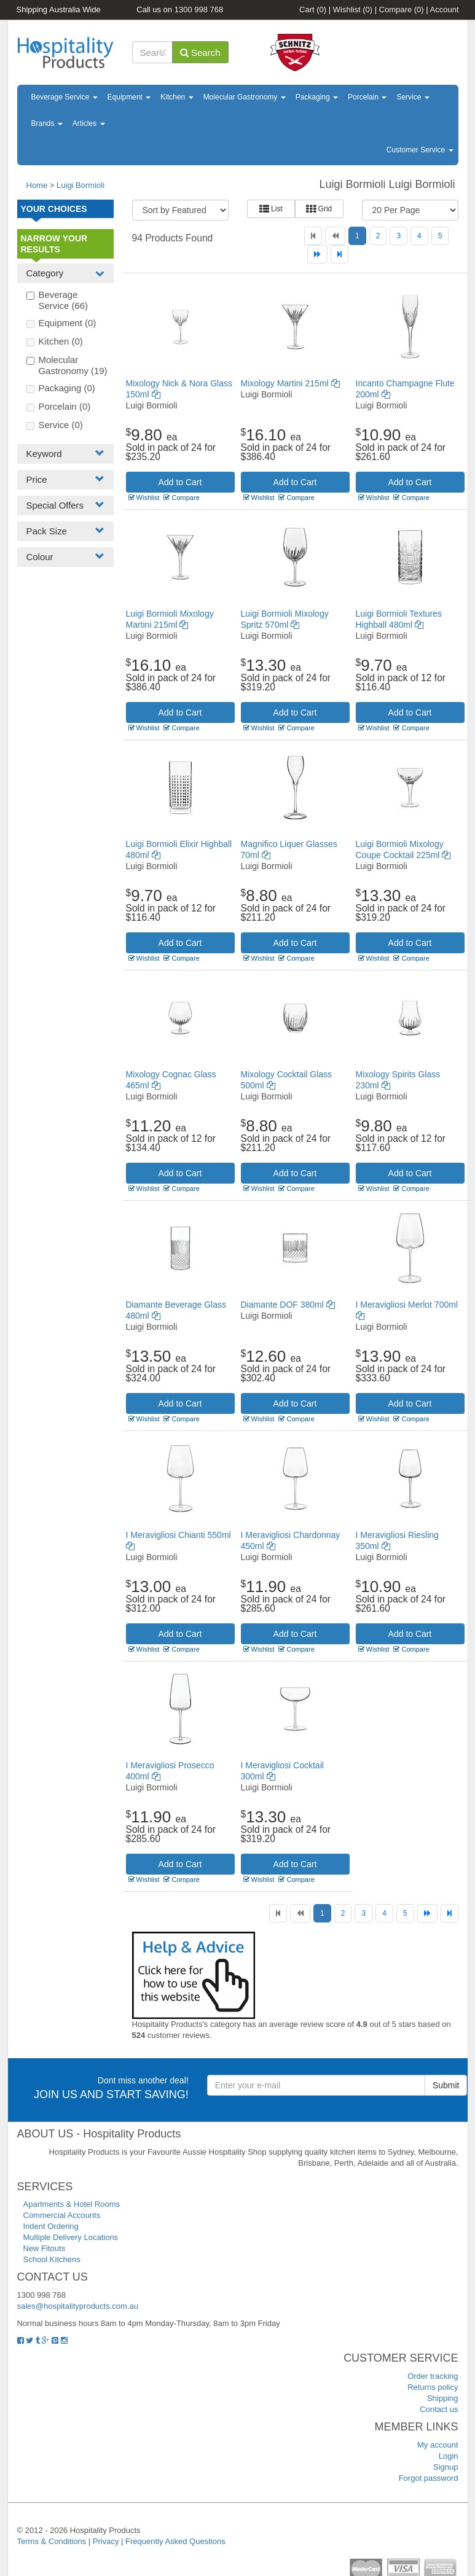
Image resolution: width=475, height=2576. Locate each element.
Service (412, 97)
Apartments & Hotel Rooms (71, 2204)
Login (448, 2456)
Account (444, 9)
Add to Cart (180, 482)
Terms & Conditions (52, 2541)
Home (37, 185)
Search (200, 52)
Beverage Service (64, 97)
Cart (312, 9)
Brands (47, 123)
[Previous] (335, 236)
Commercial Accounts (62, 2215)
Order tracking (432, 2376)
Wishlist (352, 9)
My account (437, 2444)
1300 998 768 (199, 9)
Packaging (317, 97)
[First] (313, 236)
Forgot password (428, 2478)
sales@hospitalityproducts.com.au (77, 2306)
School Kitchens (51, 2259)
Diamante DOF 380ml (288, 1304)
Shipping (442, 2398)
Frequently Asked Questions (175, 2541)
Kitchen (176, 97)
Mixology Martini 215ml (290, 383)
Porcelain (367, 97)
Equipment (129, 97)
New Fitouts (44, 2248)
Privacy (106, 2541)
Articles (89, 123)
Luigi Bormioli (80, 185)
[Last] (339, 254)
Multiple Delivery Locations (71, 2237)
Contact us (439, 2409)
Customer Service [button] (420, 150)
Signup (445, 2467)
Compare (401, 9)
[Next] (317, 254)
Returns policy (432, 2387)
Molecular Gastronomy (244, 97)
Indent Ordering (51, 2226)
